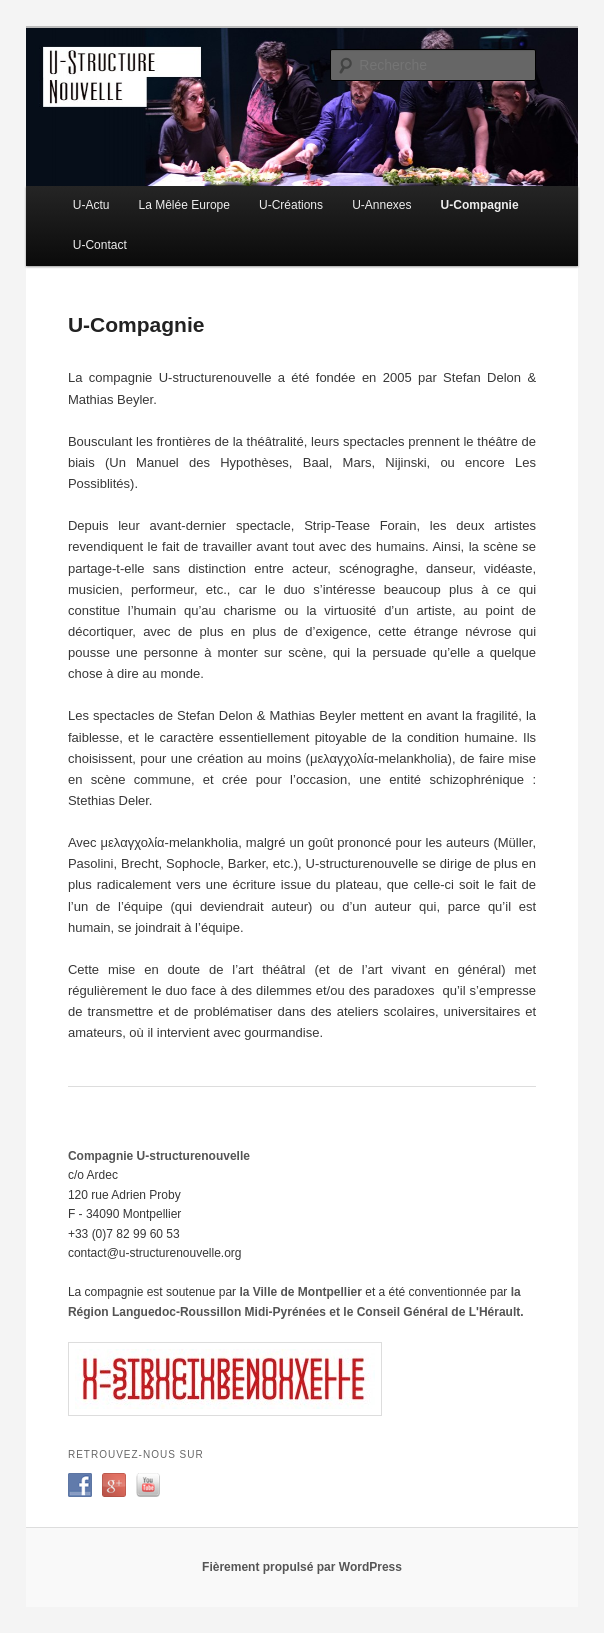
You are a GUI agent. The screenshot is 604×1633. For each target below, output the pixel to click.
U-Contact (100, 245)
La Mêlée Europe (184, 205)
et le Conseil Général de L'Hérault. (426, 1312)
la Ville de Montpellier (302, 1292)
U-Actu (91, 205)
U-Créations (291, 205)
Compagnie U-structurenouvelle (159, 1156)
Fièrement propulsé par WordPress (302, 1567)
